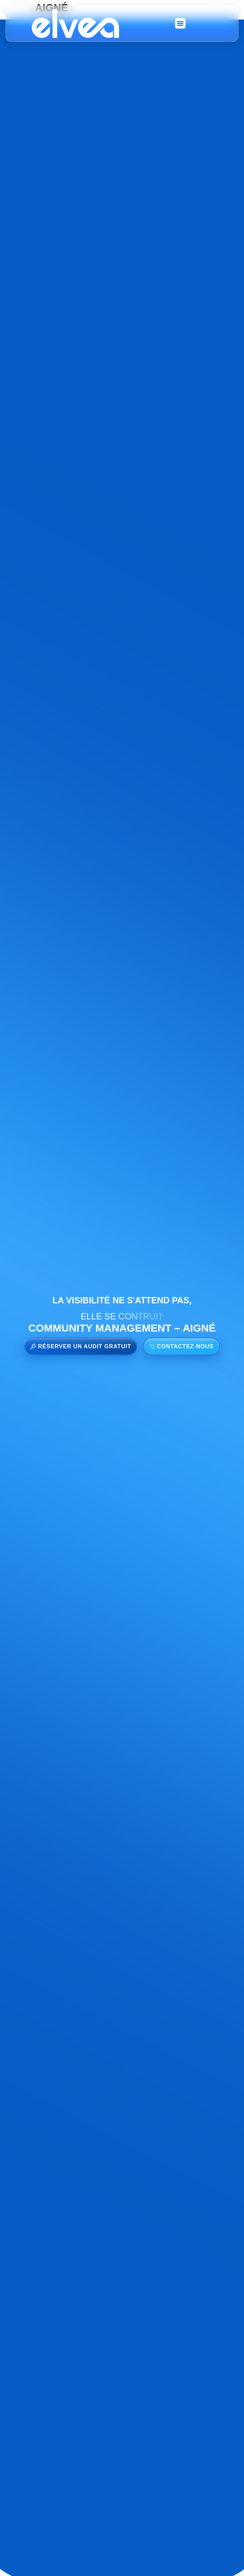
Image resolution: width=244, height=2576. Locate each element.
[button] (180, 23)
